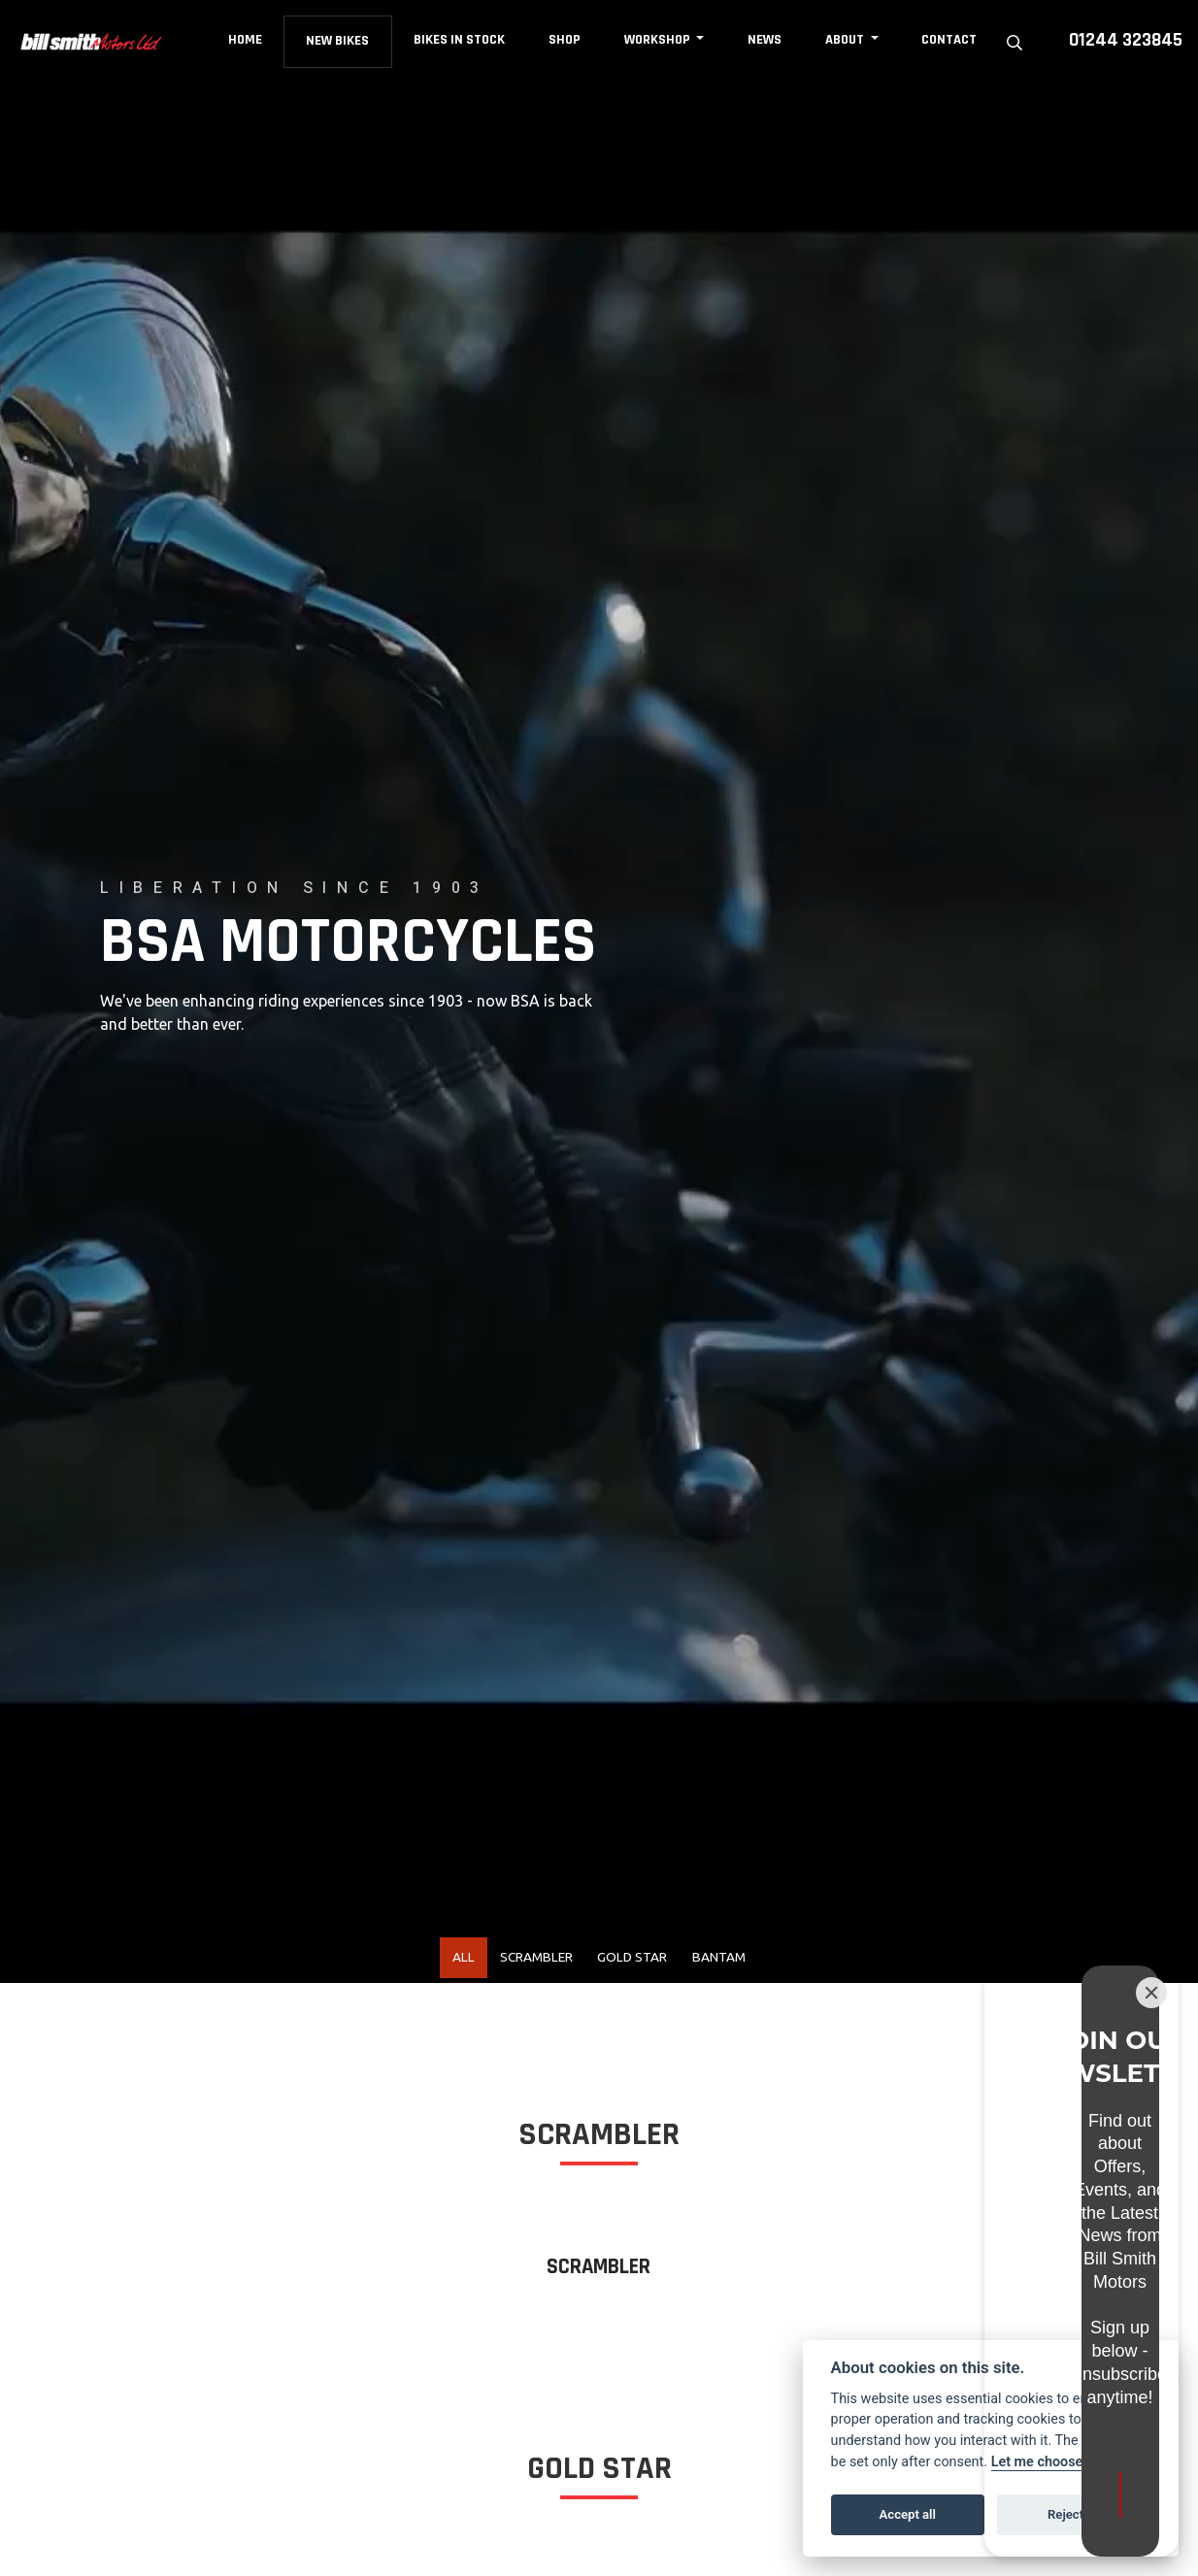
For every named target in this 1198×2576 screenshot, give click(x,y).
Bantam (748, 1961)
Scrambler (522, 1961)
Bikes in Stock (462, 40)
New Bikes (340, 41)
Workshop (661, 40)
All (431, 1961)
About (849, 40)
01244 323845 (1125, 40)
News (767, 40)
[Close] (1151, 2153)
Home (247, 40)
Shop (567, 40)
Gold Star (640, 1961)
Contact (952, 40)
